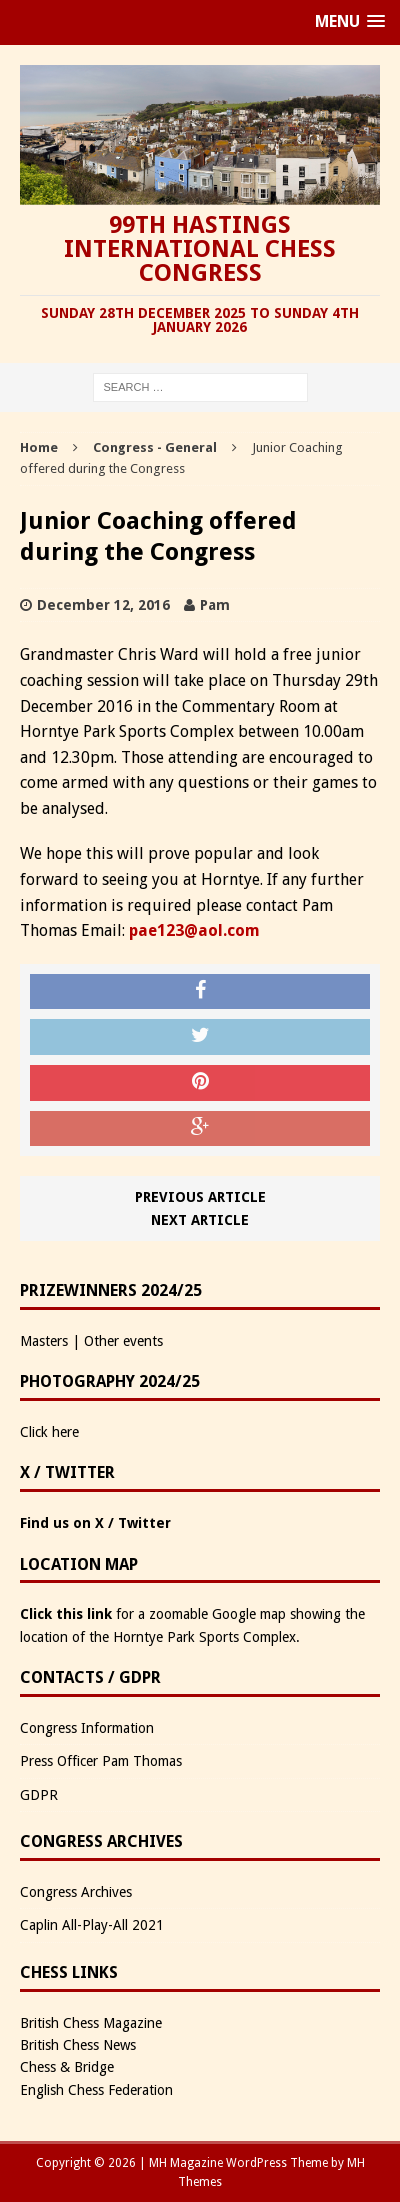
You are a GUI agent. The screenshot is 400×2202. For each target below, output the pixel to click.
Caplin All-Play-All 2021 (92, 1925)
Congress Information (87, 1728)
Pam (215, 605)
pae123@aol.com (194, 930)
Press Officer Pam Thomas (101, 1761)
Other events (123, 1341)
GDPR (39, 1795)
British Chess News (78, 2045)
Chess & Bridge (67, 2067)
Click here (49, 1432)
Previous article (200, 1197)
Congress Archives (76, 1892)
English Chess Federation (96, 2090)
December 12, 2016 (103, 605)
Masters (44, 1341)
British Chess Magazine (91, 2023)
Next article (200, 1220)
